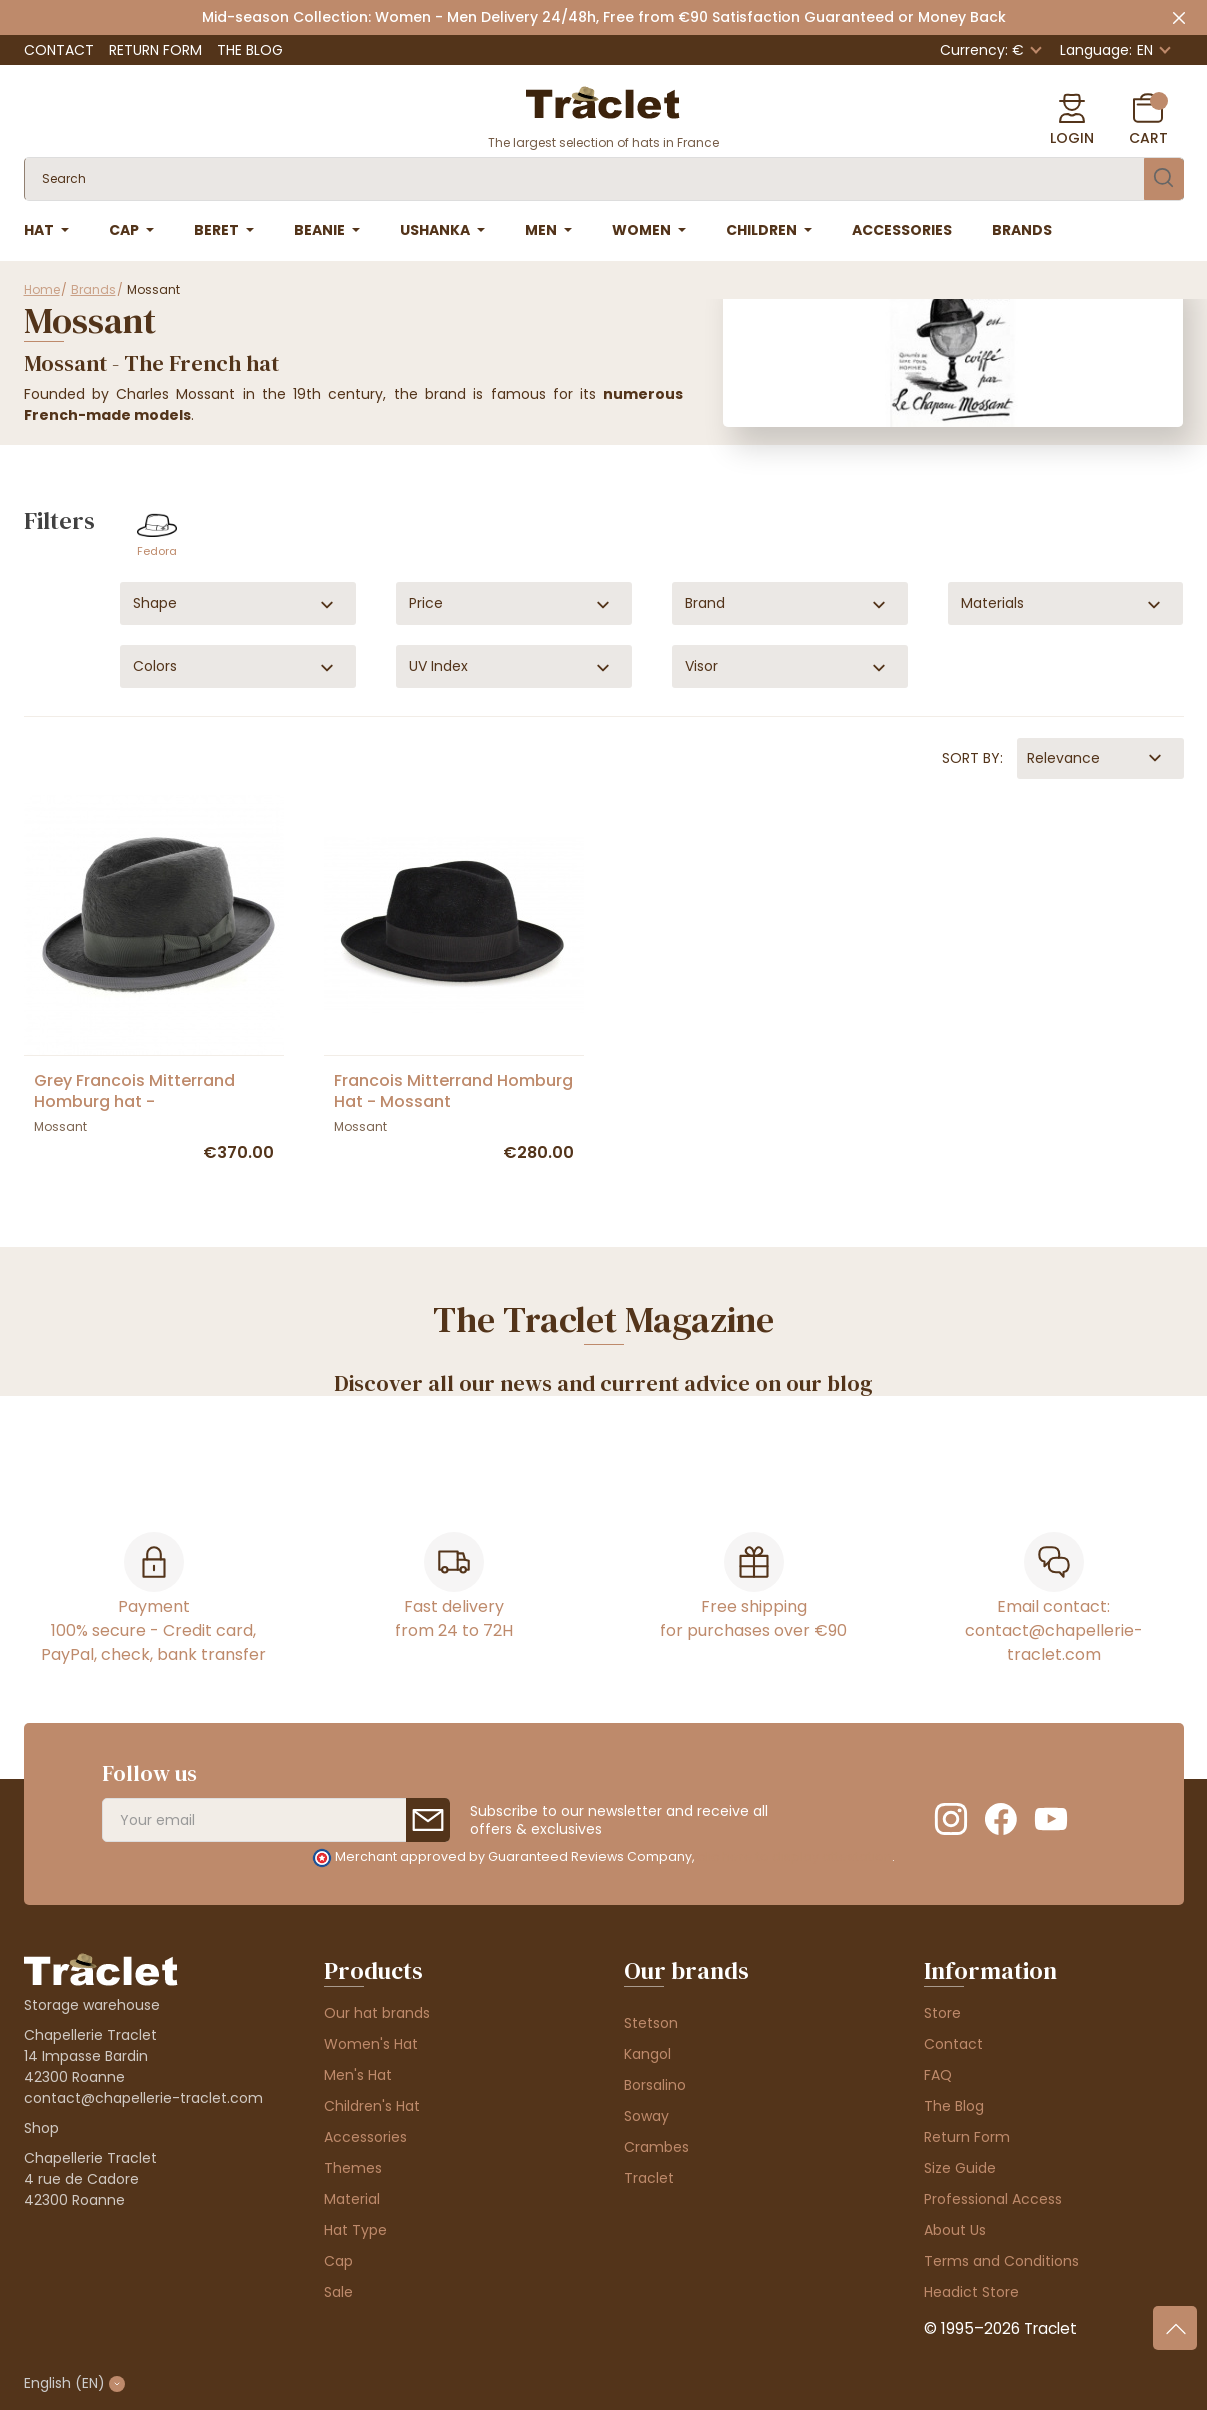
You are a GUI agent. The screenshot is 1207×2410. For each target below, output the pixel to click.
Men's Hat (358, 2075)
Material (352, 2199)
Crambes (656, 2147)
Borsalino (655, 2085)
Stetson (651, 2023)
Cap (338, 2261)
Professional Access (993, 2199)
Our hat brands (377, 2013)
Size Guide (960, 2168)
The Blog (250, 50)
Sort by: (972, 758)
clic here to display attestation (794, 1856)
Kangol (647, 2054)
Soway (646, 2116)
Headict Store (971, 2292)
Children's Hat (372, 2106)
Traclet (649, 2178)
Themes (353, 2168)
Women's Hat (371, 2044)
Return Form (155, 50)
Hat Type (355, 2230)
